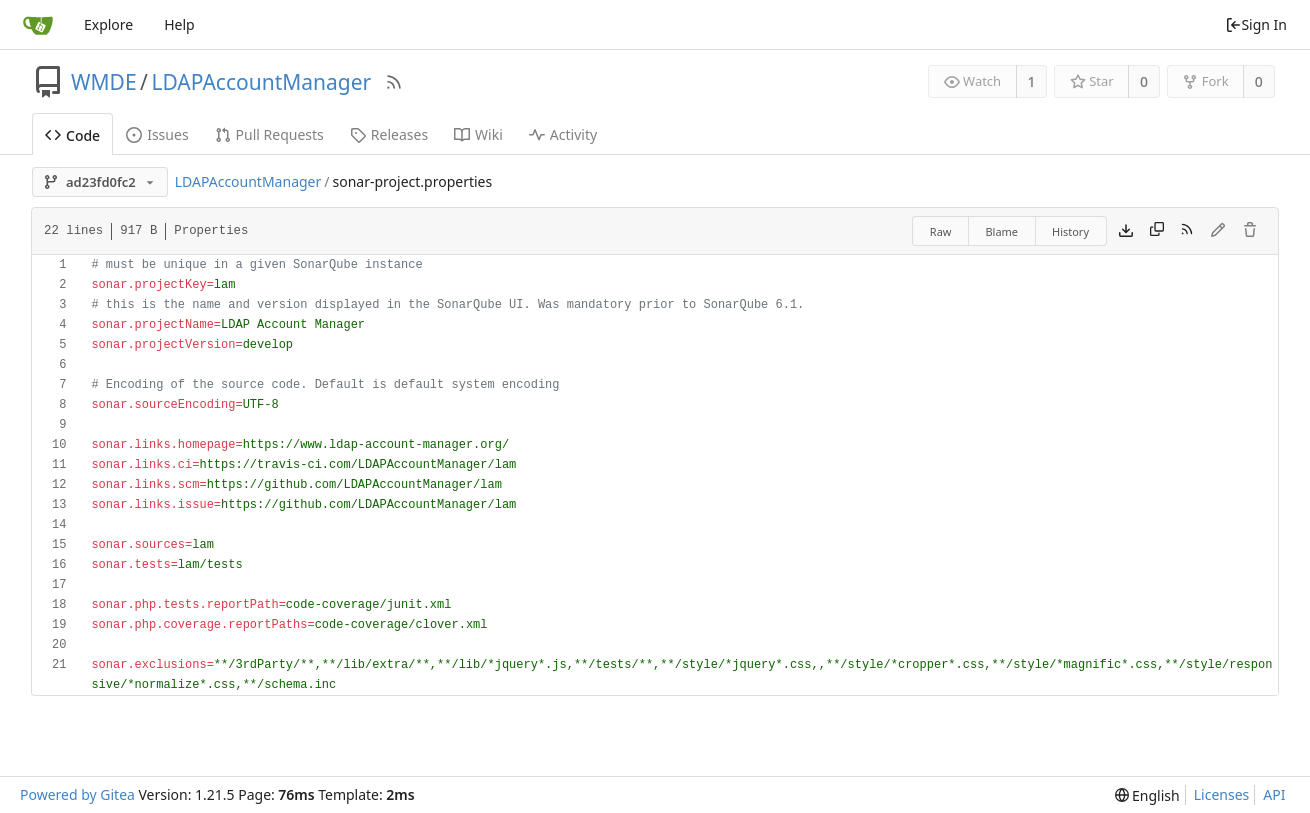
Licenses (1222, 794)
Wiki (478, 134)
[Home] (38, 25)
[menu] (1147, 795)
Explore (108, 24)
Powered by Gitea (77, 794)
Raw (941, 231)
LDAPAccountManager (261, 82)
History (1070, 231)
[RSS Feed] (394, 82)
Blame (1001, 231)
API (1274, 794)
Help (179, 24)
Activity (563, 134)
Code (72, 135)
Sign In (1256, 24)
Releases (389, 134)
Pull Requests (269, 134)
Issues (157, 134)
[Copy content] (1157, 231)
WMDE (104, 82)
